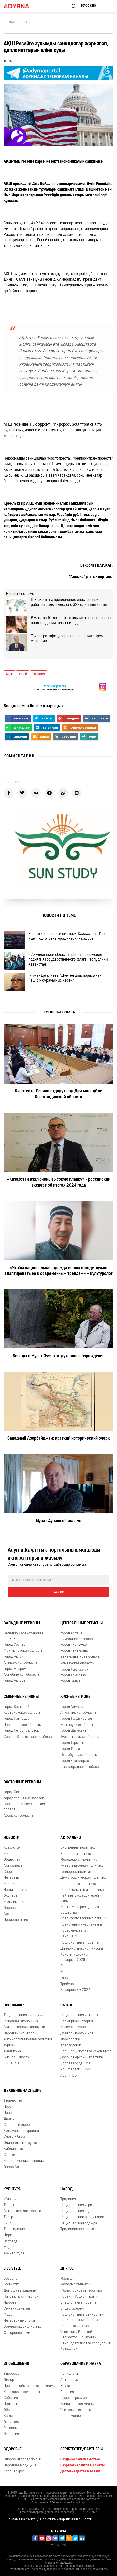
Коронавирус (14, 2471)
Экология (11, 2434)
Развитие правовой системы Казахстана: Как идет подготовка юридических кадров (66, 936)
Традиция (68, 2199)
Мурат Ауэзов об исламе (58, 1521)
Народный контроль (20, 2033)
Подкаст (10, 2404)
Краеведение (71, 2045)
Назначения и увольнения (81, 1925)
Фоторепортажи (17, 2333)
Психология (69, 2374)
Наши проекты (15, 1890)
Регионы (11, 2428)
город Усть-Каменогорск (24, 1798)
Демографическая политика (83, 1878)
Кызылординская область (81, 1767)
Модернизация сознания (24, 2161)
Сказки (9, 2155)
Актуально (70, 1838)
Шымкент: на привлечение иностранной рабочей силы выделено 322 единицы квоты (69, 602)
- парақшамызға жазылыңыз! (54, 687)
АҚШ (9, 674)
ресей (22, 674)
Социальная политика (78, 1884)
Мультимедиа (14, 1902)
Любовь (10, 2303)
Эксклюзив (12, 2422)
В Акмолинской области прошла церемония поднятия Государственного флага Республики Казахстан (68, 960)
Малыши (67, 2279)
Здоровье (11, 2374)
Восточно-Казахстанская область (24, 1807)
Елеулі (25, 22)
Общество (12, 1860)
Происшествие (16, 1920)
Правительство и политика (82, 1890)
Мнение (10, 1884)
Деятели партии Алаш (78, 2033)
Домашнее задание (20, 2291)
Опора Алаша (15, 2167)
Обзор (9, 2410)
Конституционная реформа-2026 (74, 1957)
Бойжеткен (13, 2284)
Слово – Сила (14, 2137)
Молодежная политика (78, 1860)
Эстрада (11, 2241)
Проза (9, 2113)
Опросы (10, 1908)
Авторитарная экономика (24, 2027)
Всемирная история (76, 2021)
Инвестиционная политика (82, 1866)
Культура (12, 2189)
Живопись (12, 2199)
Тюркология (70, 2039)
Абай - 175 (68, 2076)
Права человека (73, 1930)
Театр (8, 2217)
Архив (8, 1914)
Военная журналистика (23, 2327)
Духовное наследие (22, 2091)
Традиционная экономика (24, 2015)
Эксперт (10, 1896)
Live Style (12, 2269)
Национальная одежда (78, 2223)
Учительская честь (75, 2410)
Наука (65, 2386)
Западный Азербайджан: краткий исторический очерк (58, 1438)
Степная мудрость (18, 2125)
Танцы (9, 2205)
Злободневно (16, 2364)
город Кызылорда (74, 1761)
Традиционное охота (77, 2229)
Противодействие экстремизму (29, 2386)
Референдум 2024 (75, 1990)
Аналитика (12, 2051)
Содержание (70, 2416)
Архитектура (14, 2253)
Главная (10, 22)
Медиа (9, 2247)
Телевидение (14, 2229)
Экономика (14, 2005)
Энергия (67, 2392)
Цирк (8, 2235)
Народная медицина (20, 2465)
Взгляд (9, 2416)
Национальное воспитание (82, 2217)
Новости (12, 1838)
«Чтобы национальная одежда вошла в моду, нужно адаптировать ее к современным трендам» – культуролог (58, 1271)
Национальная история (79, 2015)
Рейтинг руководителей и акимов (81, 1898)
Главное (67, 1978)
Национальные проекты (79, 1943)
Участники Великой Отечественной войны (78, 2334)
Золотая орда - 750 (75, 2063)
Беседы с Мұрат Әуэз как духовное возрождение (59, 1356)
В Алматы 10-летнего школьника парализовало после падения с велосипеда (71, 620)
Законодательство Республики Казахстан (85, 2346)
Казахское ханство (75, 2027)
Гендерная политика (77, 1872)
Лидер (9, 2380)
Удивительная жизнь (77, 2404)
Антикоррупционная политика (28, 2039)
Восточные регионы (22, 1782)
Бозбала (11, 2279)
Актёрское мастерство (22, 2211)
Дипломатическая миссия (81, 1948)
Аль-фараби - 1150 (75, 2069)
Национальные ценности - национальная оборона (81, 2317)
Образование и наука (80, 2364)
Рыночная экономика (21, 2021)
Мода (8, 2315)
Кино (8, 2223)
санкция (38, 674)
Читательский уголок (21, 2297)
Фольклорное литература (81, 2291)
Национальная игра (76, 2205)
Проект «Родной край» (78, 2297)
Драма (9, 2119)
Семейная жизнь (17, 2309)
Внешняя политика (75, 1854)
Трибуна (67, 1984)
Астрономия (70, 2380)
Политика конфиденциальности (66, 2519)
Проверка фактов (74, 2326)
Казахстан (12, 1848)
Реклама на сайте (21, 2519)
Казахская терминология (24, 2392)
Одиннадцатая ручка (20, 2143)
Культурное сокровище (22, 2131)
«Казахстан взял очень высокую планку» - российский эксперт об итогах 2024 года (58, 1182)
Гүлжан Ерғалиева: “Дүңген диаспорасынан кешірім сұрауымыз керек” (64, 978)
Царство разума (73, 2398)
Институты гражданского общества (81, 1909)
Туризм (9, 2045)
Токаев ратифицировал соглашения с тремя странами (68, 638)
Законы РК (69, 1936)
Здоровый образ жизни (22, 2459)
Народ (65, 1972)
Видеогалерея (72, 2309)
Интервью (12, 1878)
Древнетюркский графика (81, 2057)
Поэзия (9, 2107)
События (11, 2398)
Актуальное (13, 1866)
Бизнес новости (17, 2057)
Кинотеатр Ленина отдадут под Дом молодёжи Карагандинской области (58, 1094)
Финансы (11, 2063)
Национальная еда (75, 2211)
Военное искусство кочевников (85, 2051)
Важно (66, 2005)
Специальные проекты (78, 2303)
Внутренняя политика (78, 1848)
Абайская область (18, 1816)
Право (65, 1966)
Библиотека (13, 2149)
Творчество (13, 2101)
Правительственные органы (83, 1918)
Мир (7, 1854)
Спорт (9, 1872)
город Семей (14, 1792)
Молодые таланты (75, 2284)
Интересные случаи (20, 2321)
